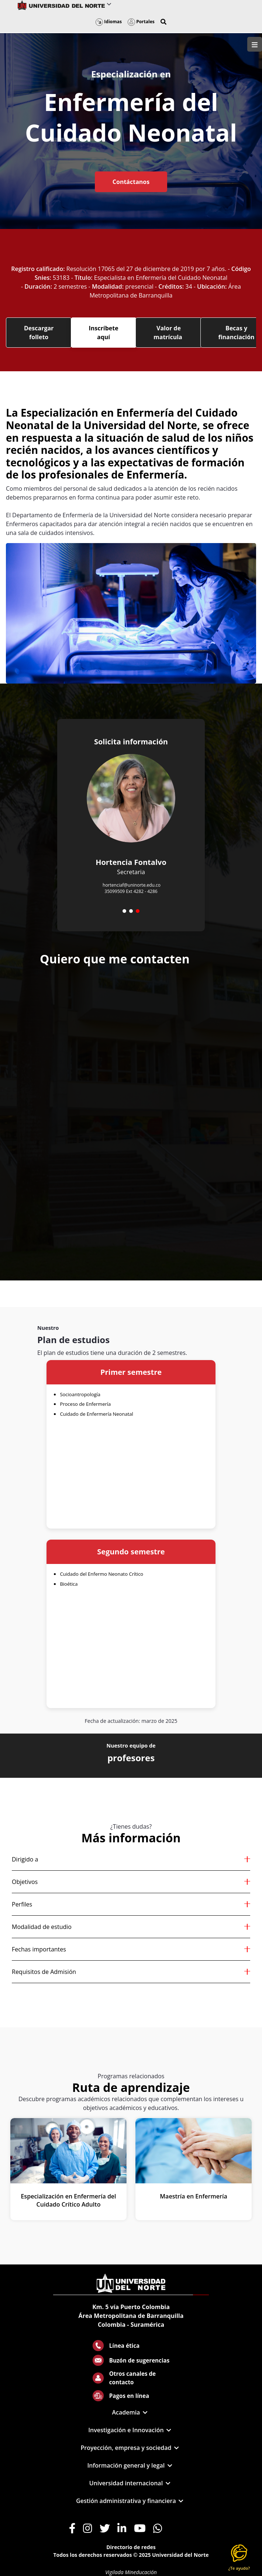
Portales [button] (141, 21)
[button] (163, 22)
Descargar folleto (39, 332)
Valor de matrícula (169, 332)
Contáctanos (131, 182)
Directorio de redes (131, 2547)
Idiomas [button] (109, 21)
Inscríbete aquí (103, 332)
